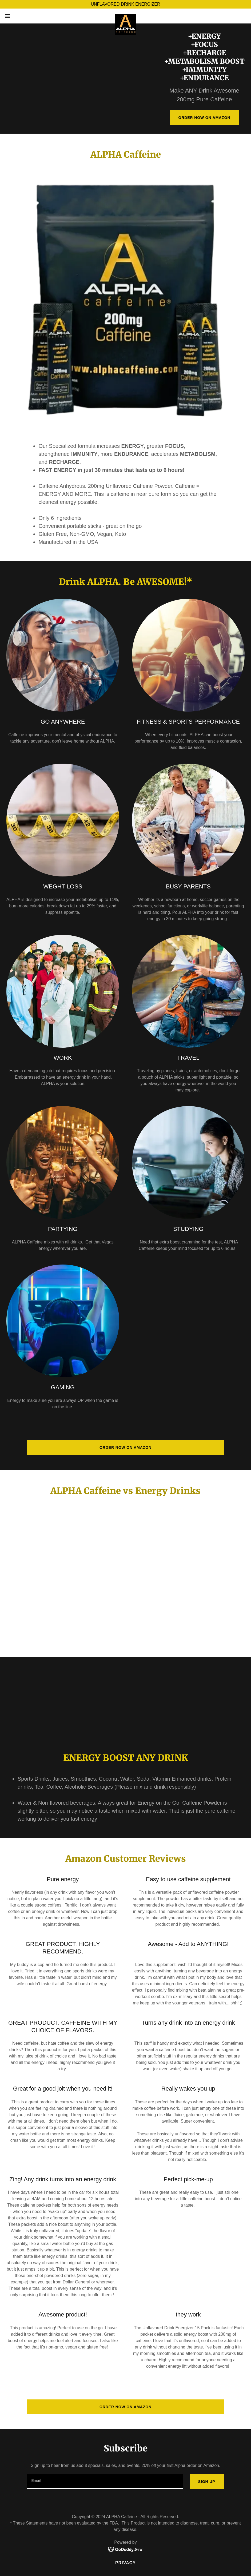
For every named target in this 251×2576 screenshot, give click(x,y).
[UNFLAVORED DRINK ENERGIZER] (125, 4)
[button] (20, 16)
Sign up (206, 2481)
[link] (125, 16)
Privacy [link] (125, 2563)
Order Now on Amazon (204, 117)
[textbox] (105, 2481)
